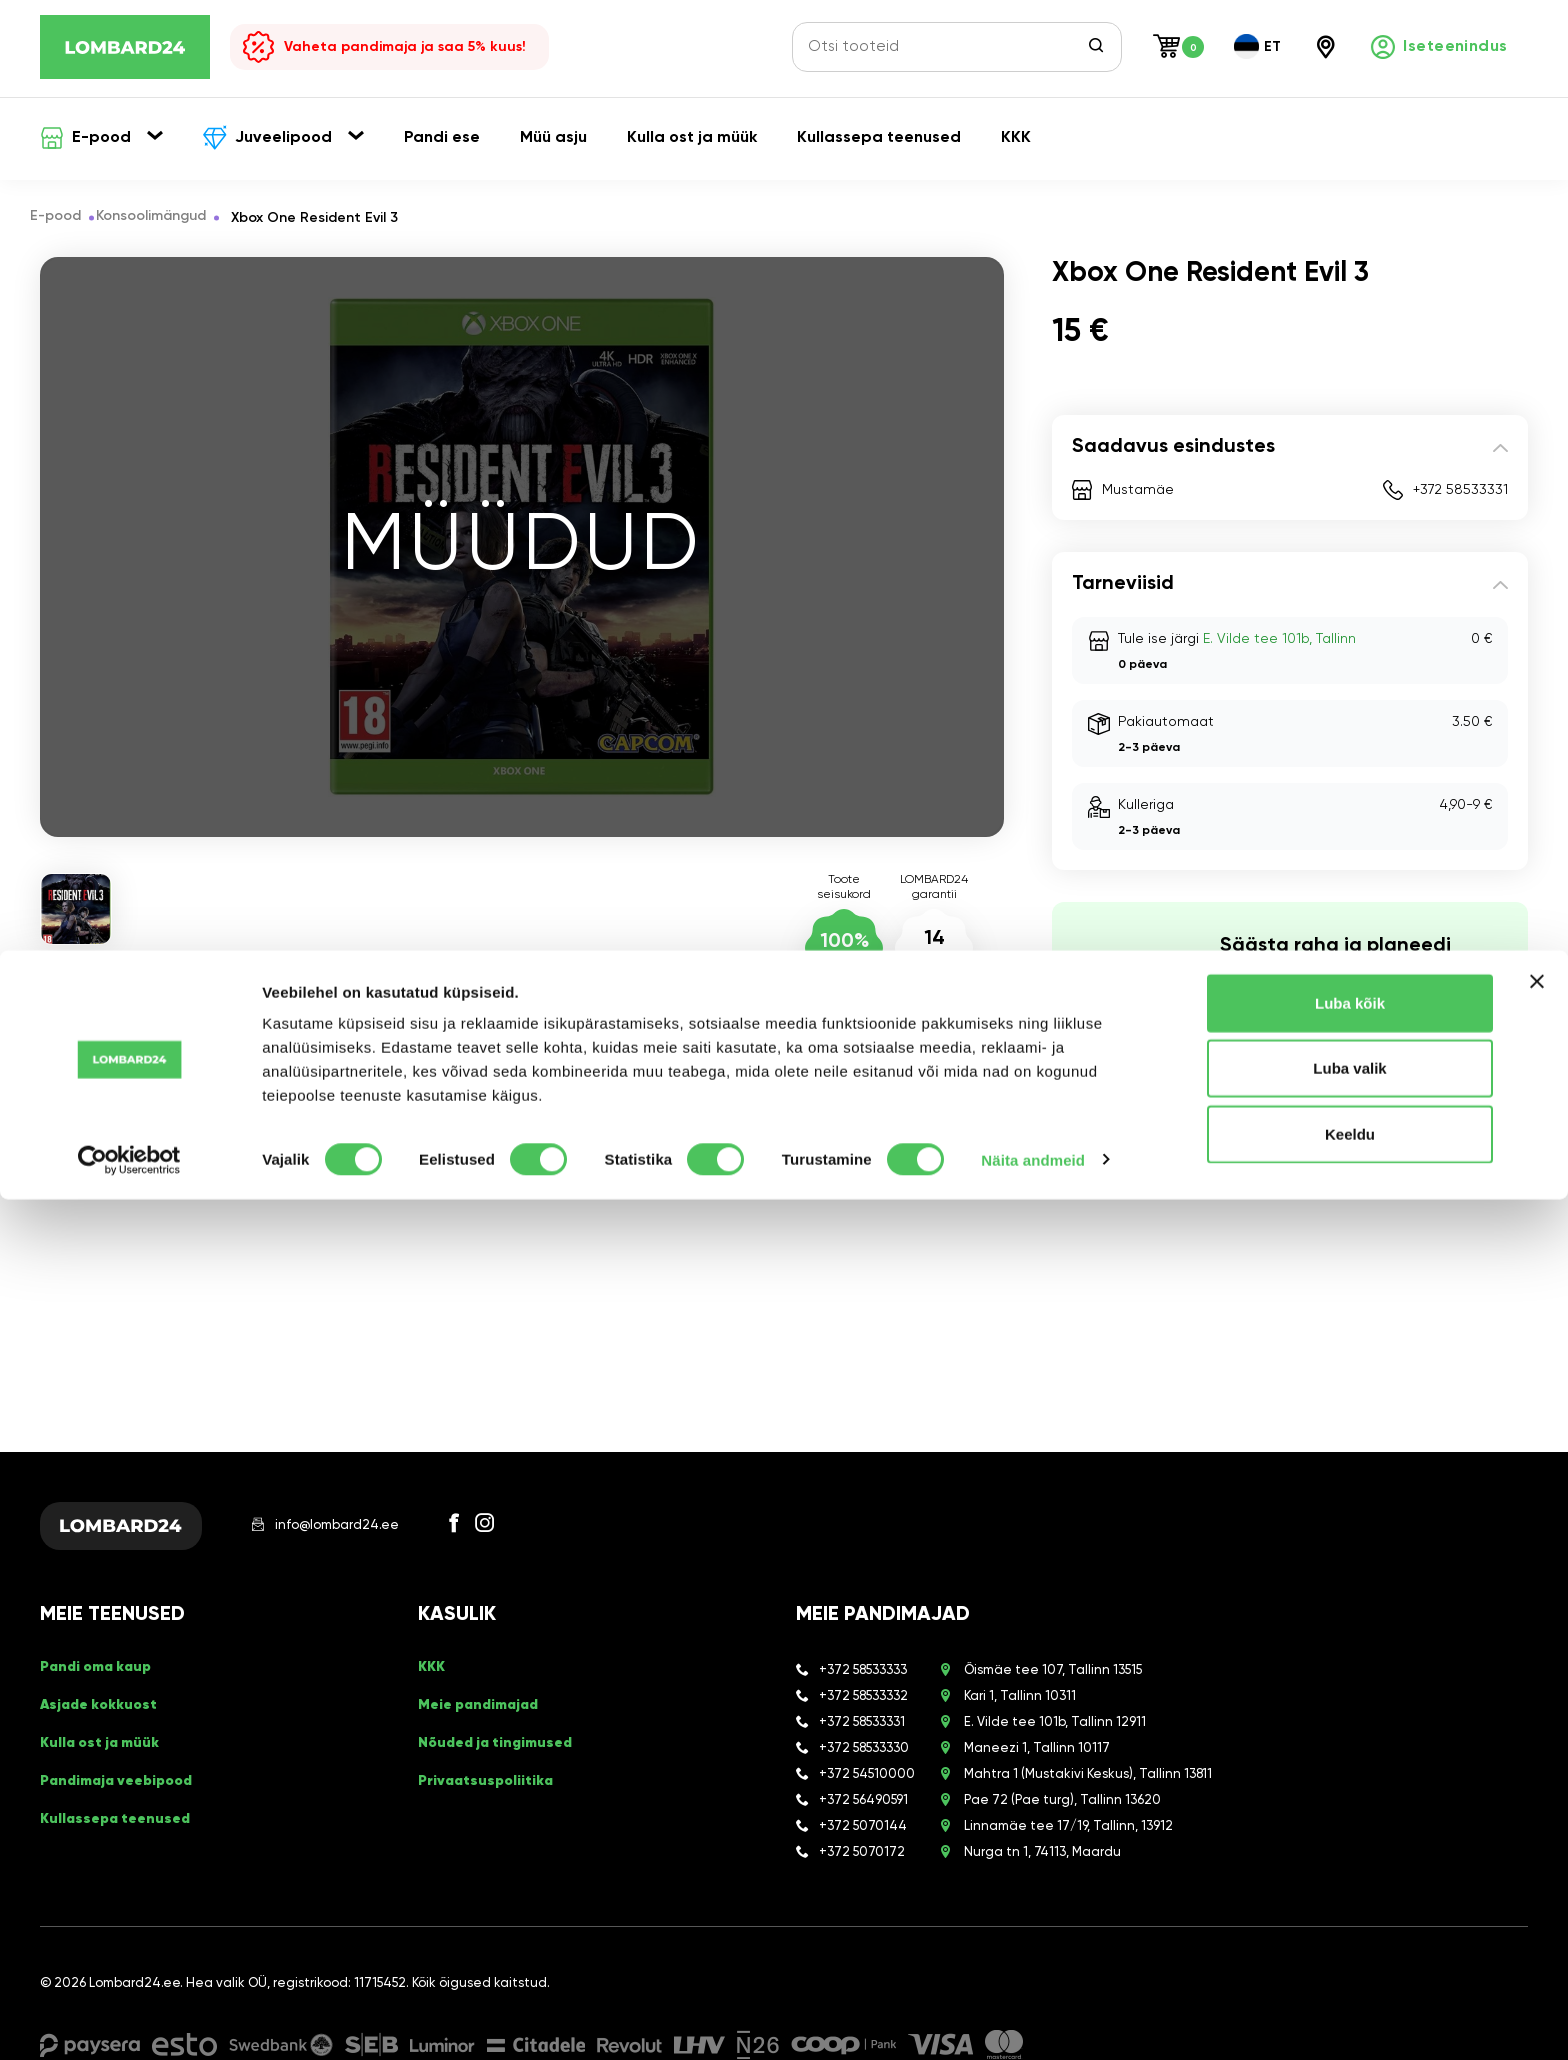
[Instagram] (526, 1533)
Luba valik (1349, 1929)
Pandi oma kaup (102, 1688)
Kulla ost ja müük (106, 1752)
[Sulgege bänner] (1537, 1842)
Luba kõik (1350, 1863)
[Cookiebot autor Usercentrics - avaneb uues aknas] (129, 2021)
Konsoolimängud (171, 218)
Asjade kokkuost (104, 1720)
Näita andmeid (1033, 2020)
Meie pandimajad (484, 1720)
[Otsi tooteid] (945, 47)
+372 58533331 (1460, 490)
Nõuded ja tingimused (503, 1752)
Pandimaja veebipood (124, 1784)
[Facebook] (495, 1533)
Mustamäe (1138, 490)
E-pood (65, 218)
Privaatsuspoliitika (491, 1784)
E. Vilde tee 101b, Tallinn (1279, 639)
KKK (433, 1688)
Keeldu (1350, 1994)
